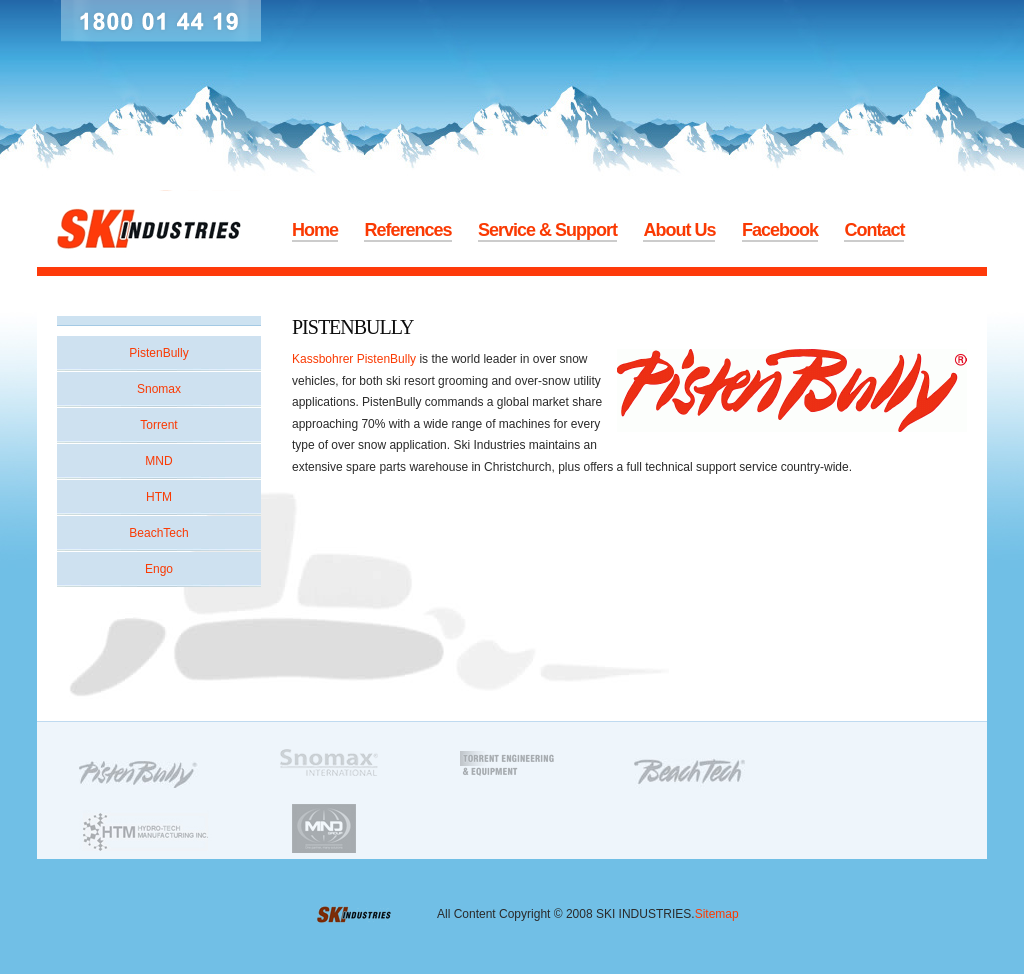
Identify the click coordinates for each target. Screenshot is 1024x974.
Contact (874, 230)
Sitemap (717, 914)
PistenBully (158, 353)
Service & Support (547, 230)
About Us (679, 230)
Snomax (159, 389)
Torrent (158, 425)
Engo (159, 569)
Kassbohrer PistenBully (354, 359)
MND (158, 461)
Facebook (780, 230)
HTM (159, 497)
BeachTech (158, 533)
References (407, 230)
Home (315, 230)
